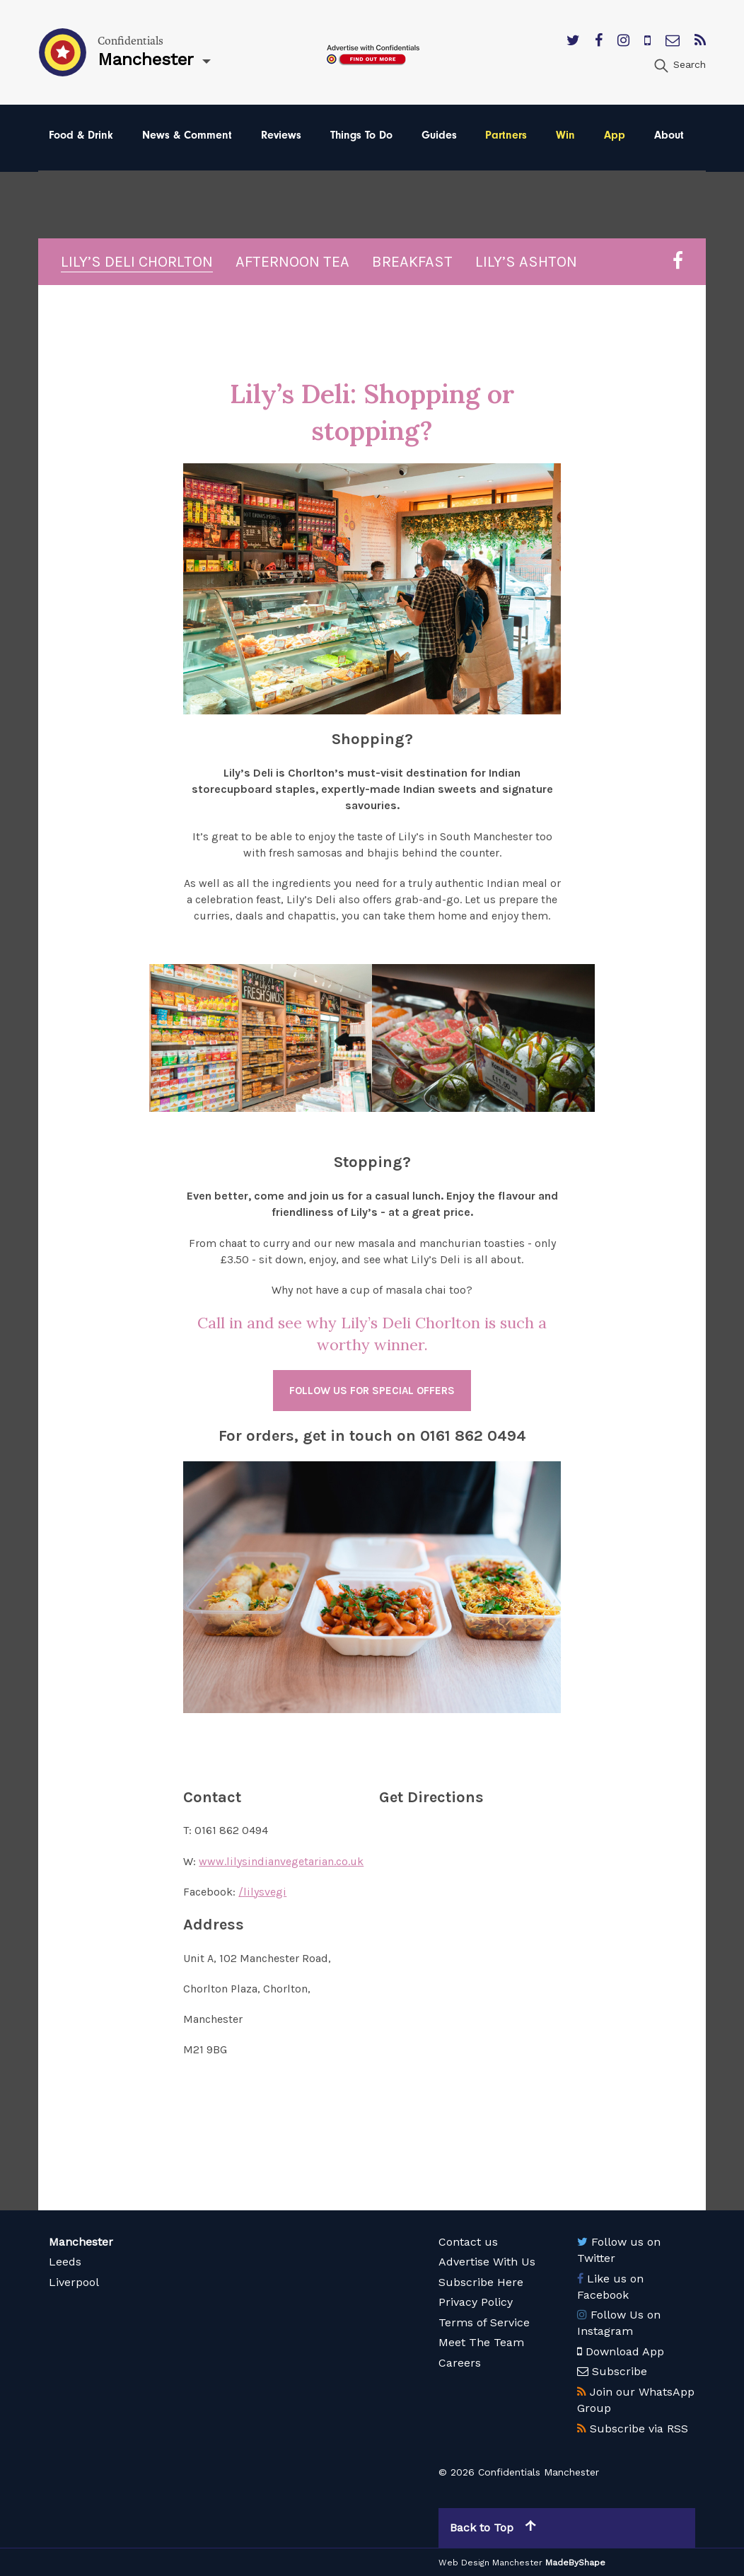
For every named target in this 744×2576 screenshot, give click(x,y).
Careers (459, 2362)
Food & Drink (81, 135)
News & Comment (187, 135)
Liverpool (74, 2282)
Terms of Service (484, 2322)
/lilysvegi (262, 1891)
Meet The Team (481, 2342)
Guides (439, 135)
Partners (506, 135)
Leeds (65, 2261)
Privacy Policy (475, 2302)
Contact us (468, 2242)
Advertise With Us (486, 2261)
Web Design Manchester (490, 2563)
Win (565, 135)
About (669, 135)
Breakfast (412, 262)
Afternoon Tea (292, 262)
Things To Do (361, 135)
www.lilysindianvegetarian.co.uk (281, 1861)
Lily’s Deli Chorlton (137, 262)
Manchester (81, 2242)
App (614, 135)
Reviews (281, 135)
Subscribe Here (480, 2282)
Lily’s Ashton (526, 262)
